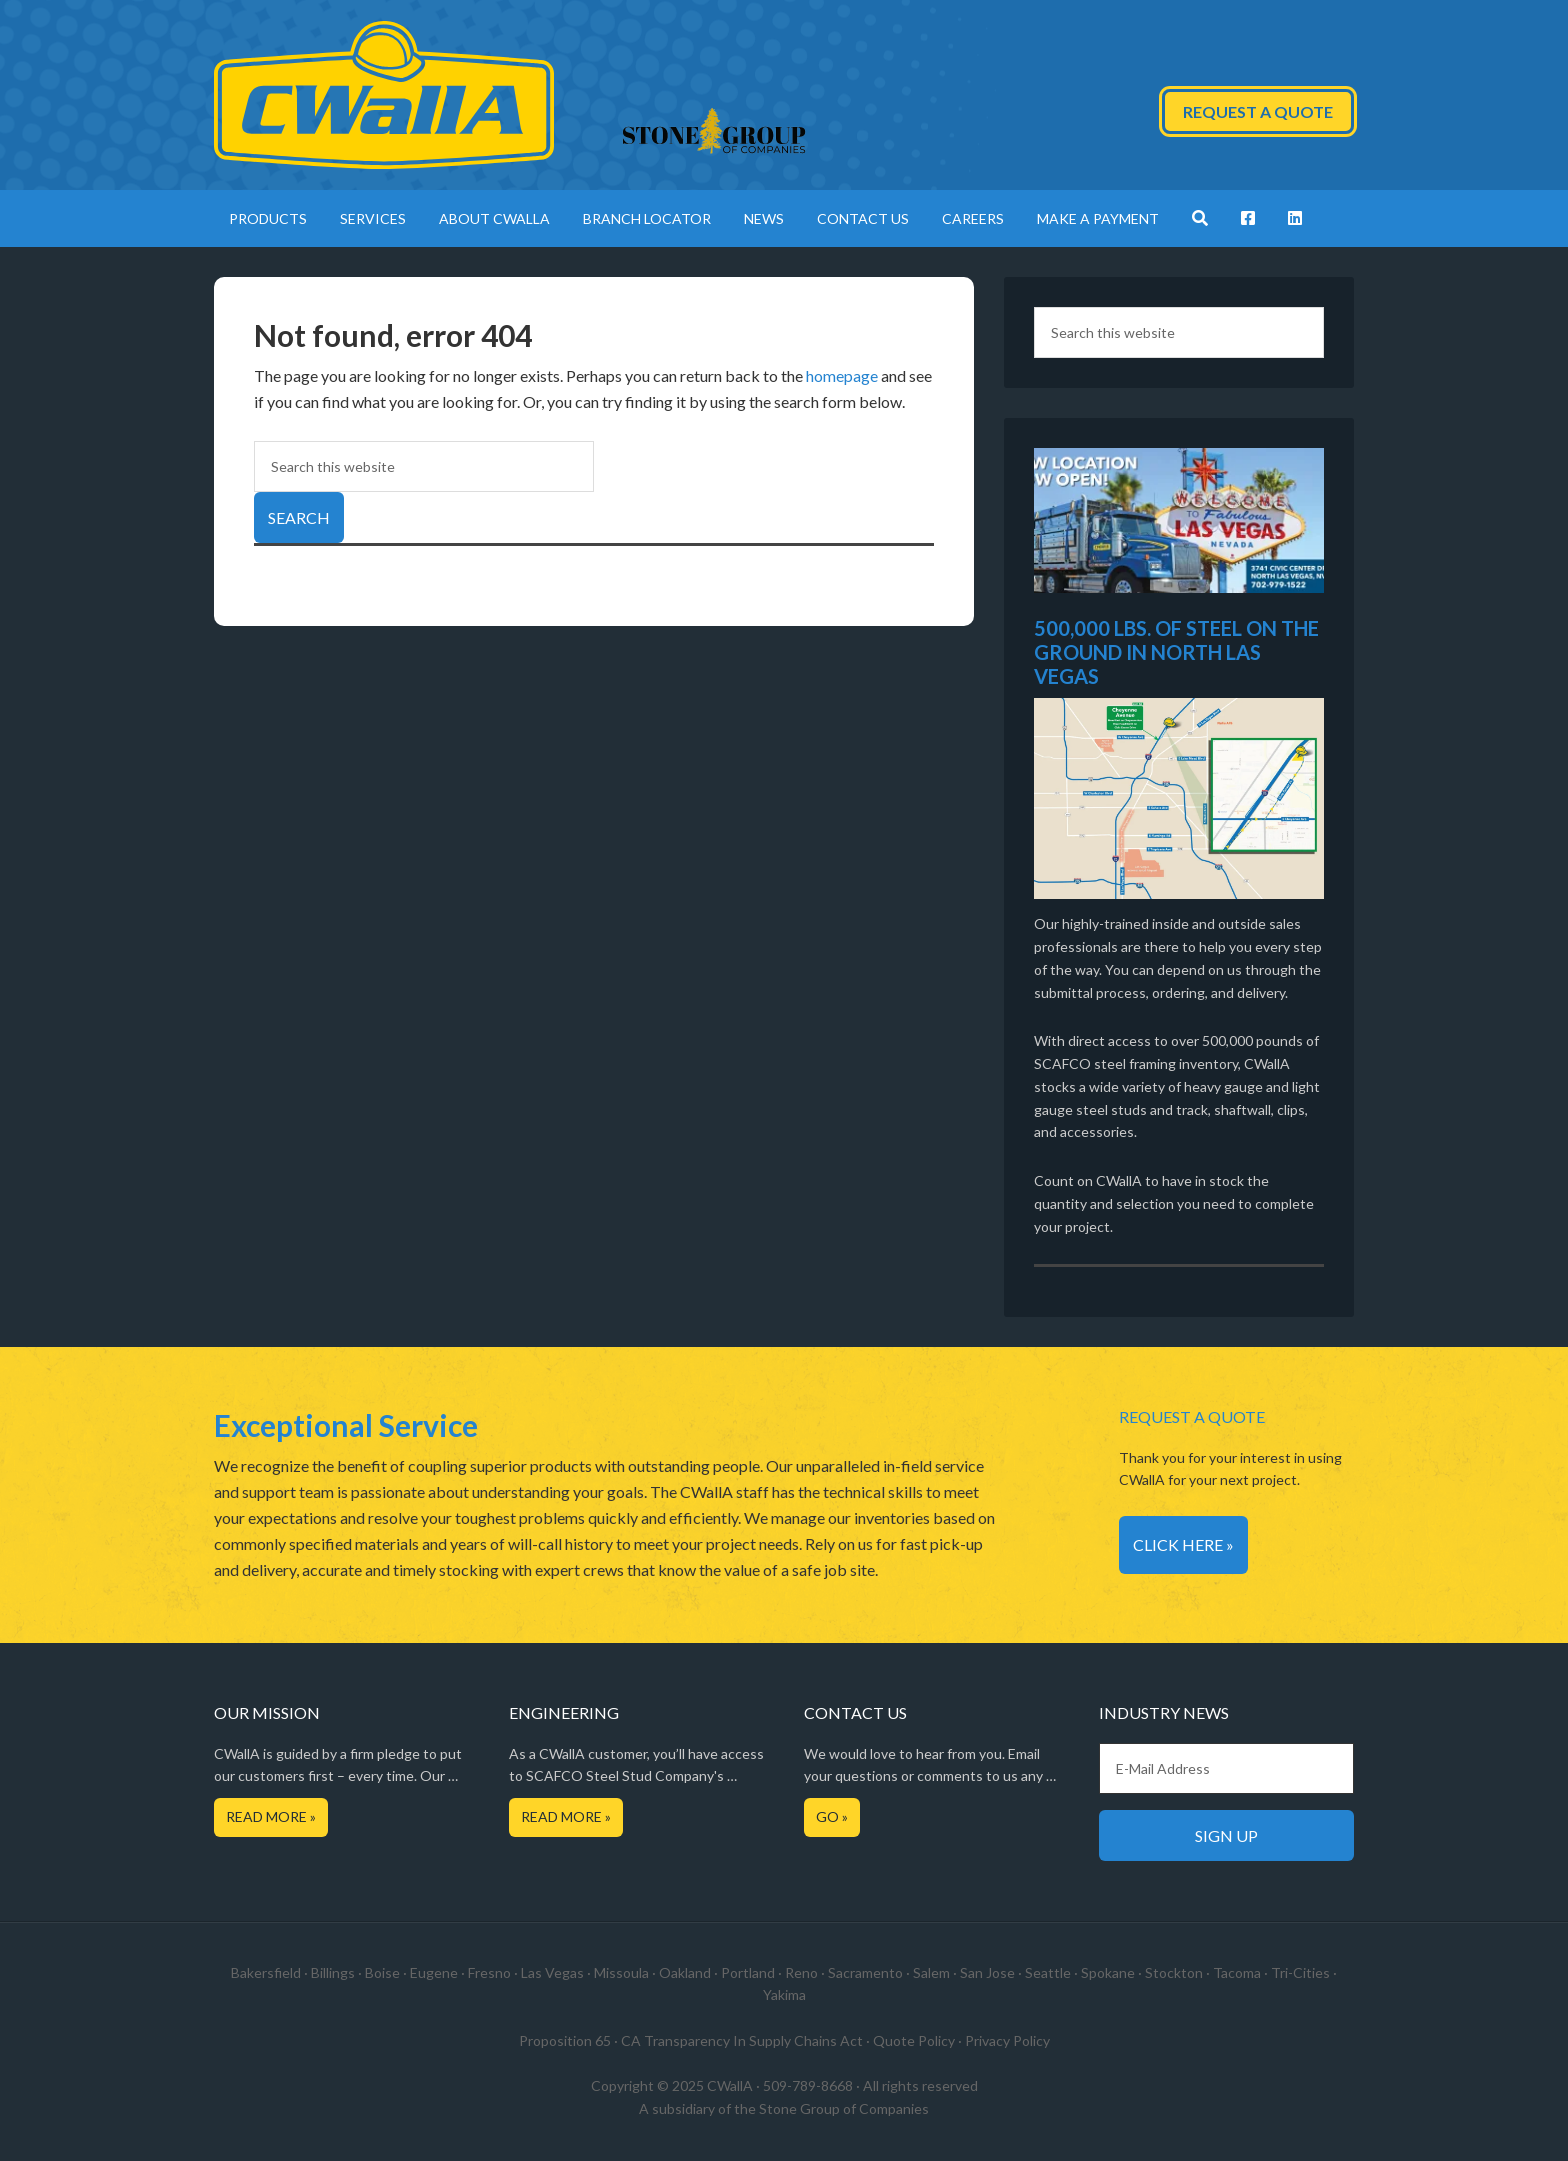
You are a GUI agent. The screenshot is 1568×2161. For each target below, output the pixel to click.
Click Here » (1183, 1544)
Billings (333, 1972)
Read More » (271, 1816)
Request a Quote (1258, 111)
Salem (931, 1972)
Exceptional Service (346, 1425)
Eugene (434, 1972)
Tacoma (1237, 1972)
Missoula (621, 1972)
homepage (842, 375)
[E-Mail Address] (1226, 1768)
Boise (382, 1972)
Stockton (1174, 1972)
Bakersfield (266, 1972)
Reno (801, 1972)
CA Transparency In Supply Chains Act (742, 2040)
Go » (832, 1816)
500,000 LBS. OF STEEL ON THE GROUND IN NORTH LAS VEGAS (1176, 652)
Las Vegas (552, 1972)
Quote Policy (914, 2040)
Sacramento (865, 1972)
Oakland (685, 1972)
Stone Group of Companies (844, 2108)
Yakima (784, 1994)
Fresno (489, 1972)
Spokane (1108, 1972)
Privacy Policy (1007, 2040)
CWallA (384, 95)
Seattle (1048, 1972)
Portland (748, 1972)
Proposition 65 (565, 2040)
